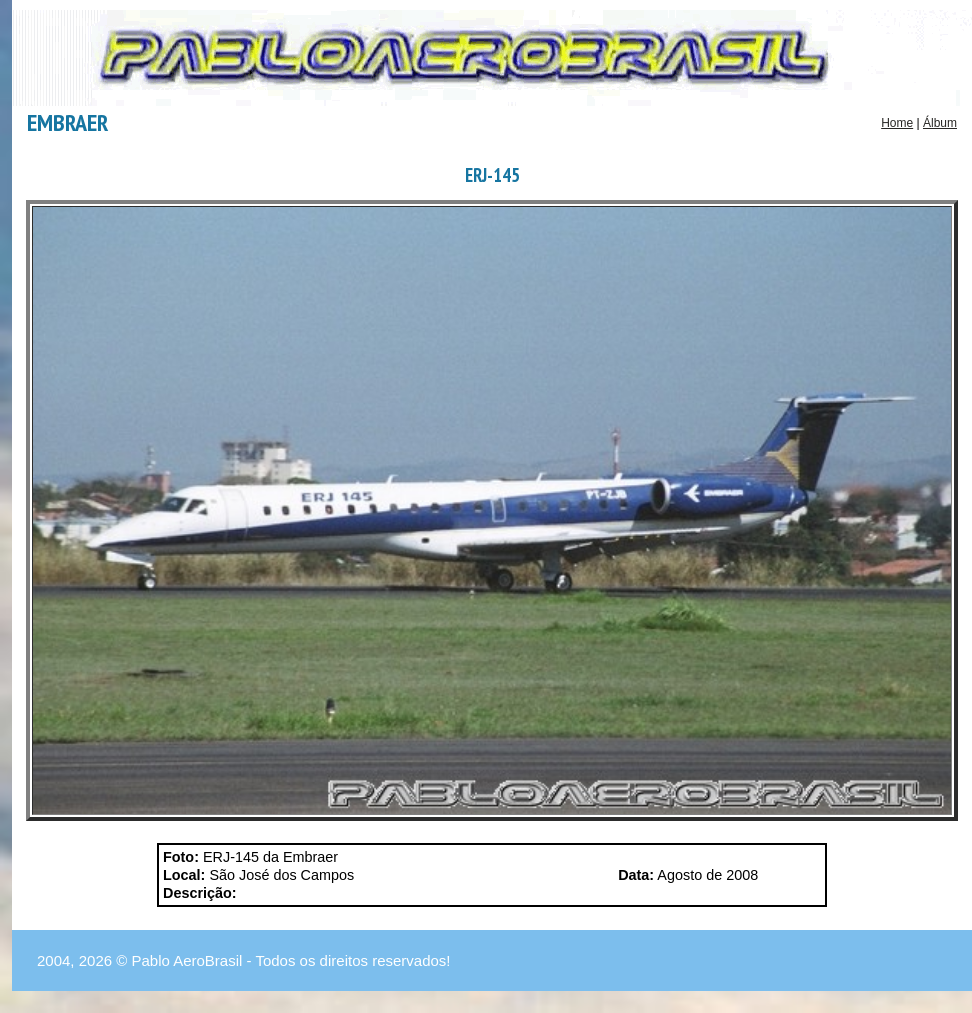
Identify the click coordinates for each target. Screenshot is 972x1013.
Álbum (940, 123)
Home (897, 123)
